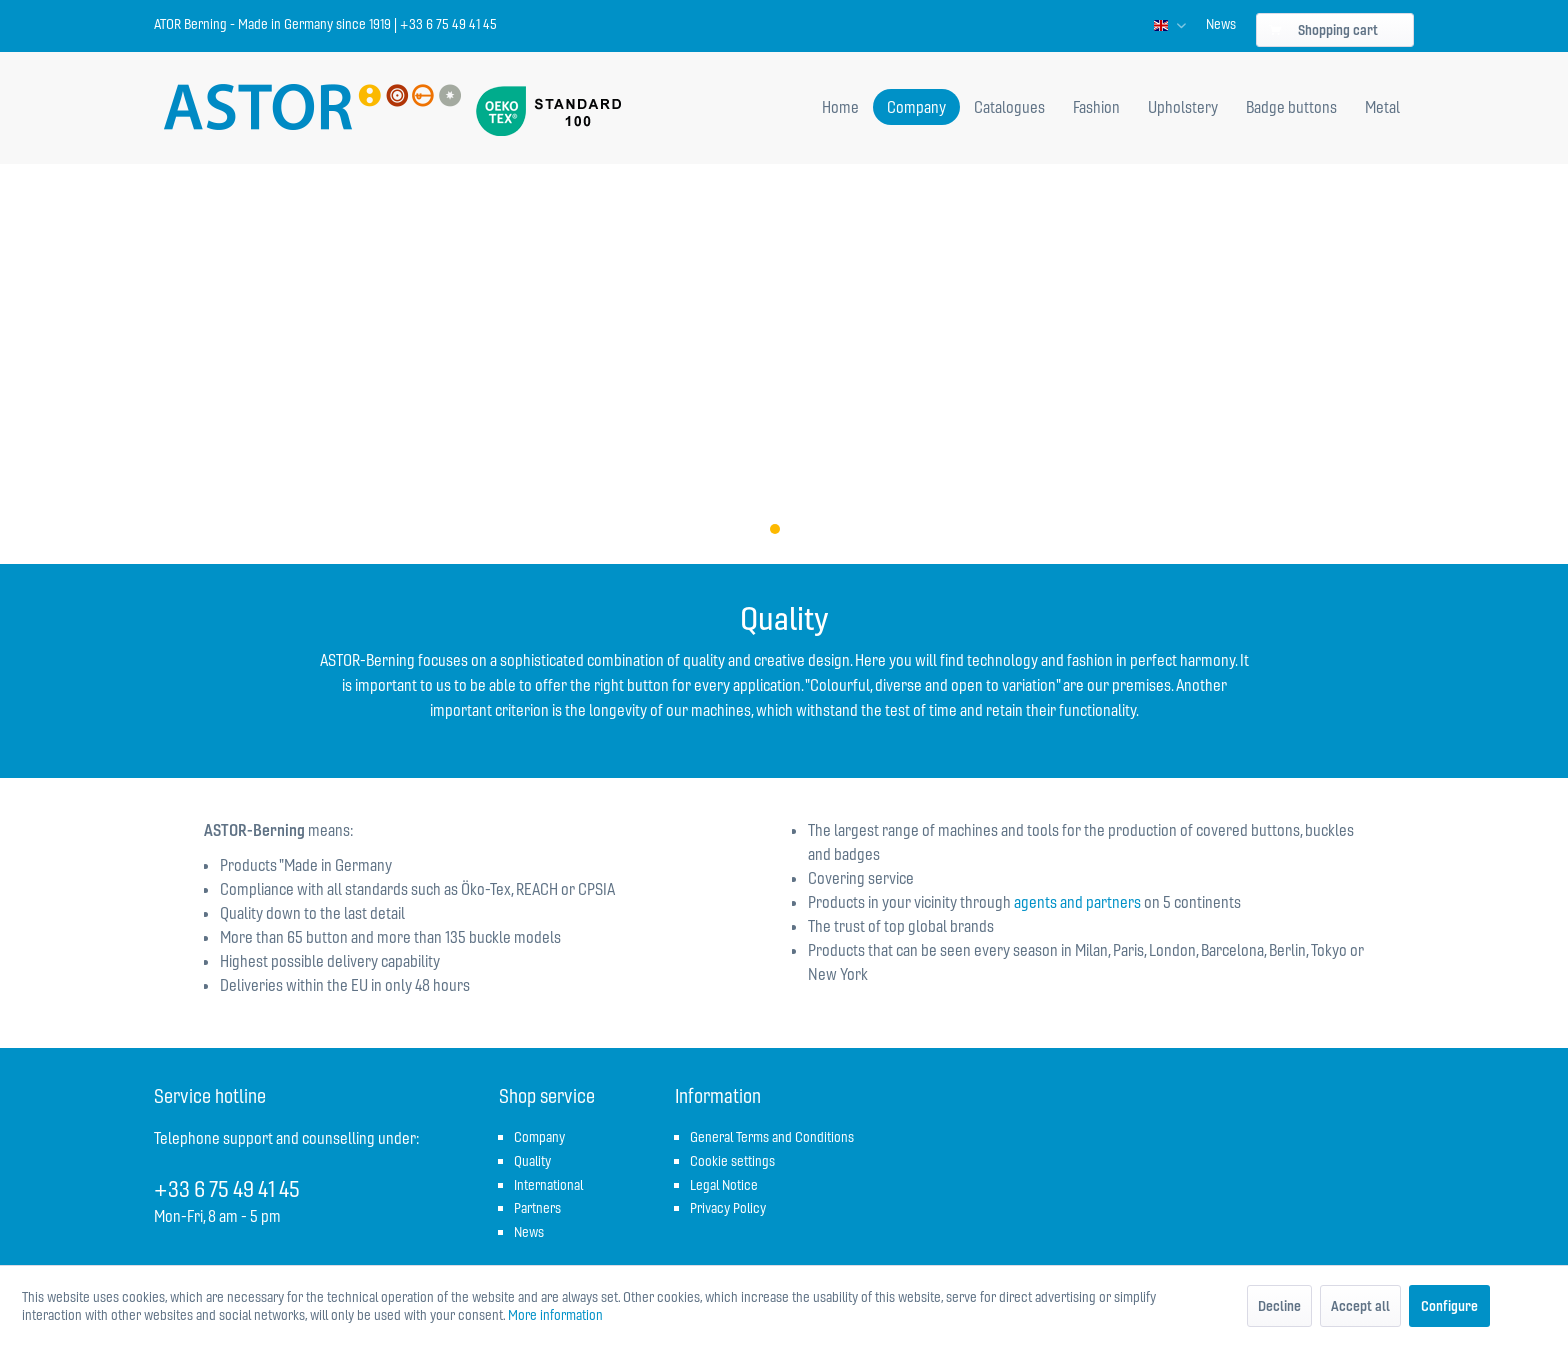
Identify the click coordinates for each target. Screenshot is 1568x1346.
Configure (1449, 1306)
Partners (537, 1208)
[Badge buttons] (1291, 107)
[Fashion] (1096, 107)
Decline (1279, 1306)
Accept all (1360, 1306)
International (548, 1185)
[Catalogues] (1009, 107)
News (1221, 24)
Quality (532, 1161)
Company (539, 1137)
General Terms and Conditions (772, 1137)
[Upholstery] (1183, 107)
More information (555, 1315)
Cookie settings (732, 1161)
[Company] (916, 107)
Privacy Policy (728, 1208)
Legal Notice (724, 1185)
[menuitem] (1221, 24)
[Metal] (1382, 107)
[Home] (840, 107)
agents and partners (1077, 902)
